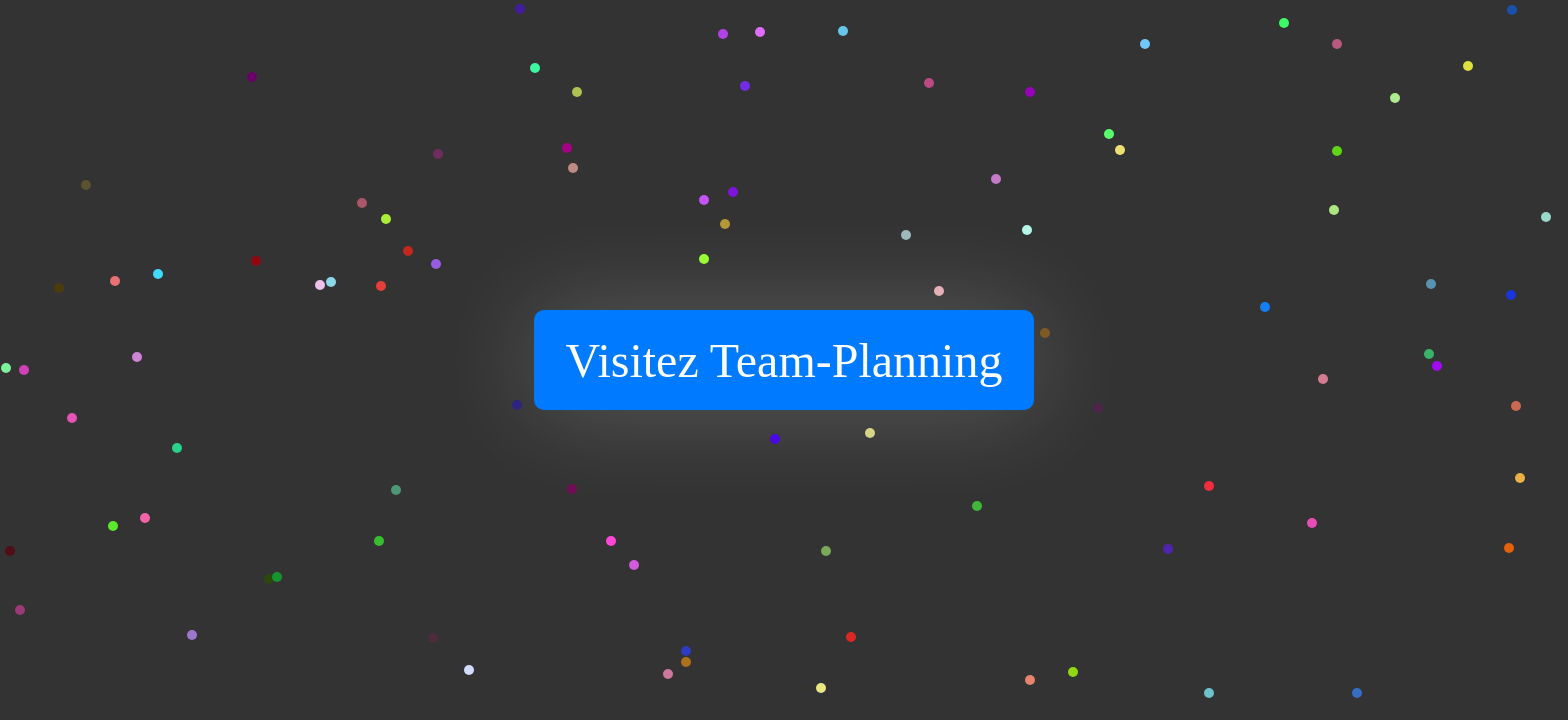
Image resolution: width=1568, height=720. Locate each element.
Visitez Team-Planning (784, 360)
